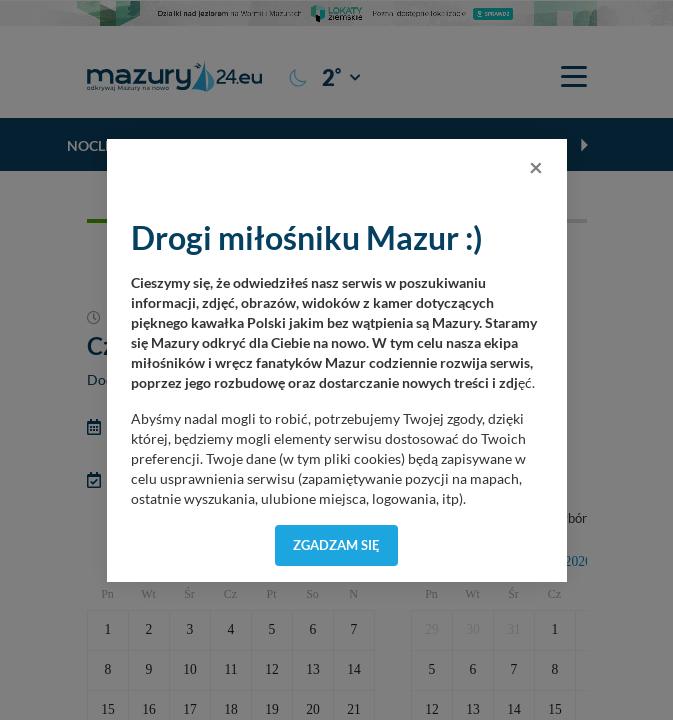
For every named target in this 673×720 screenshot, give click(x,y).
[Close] (536, 167)
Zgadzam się (336, 545)
